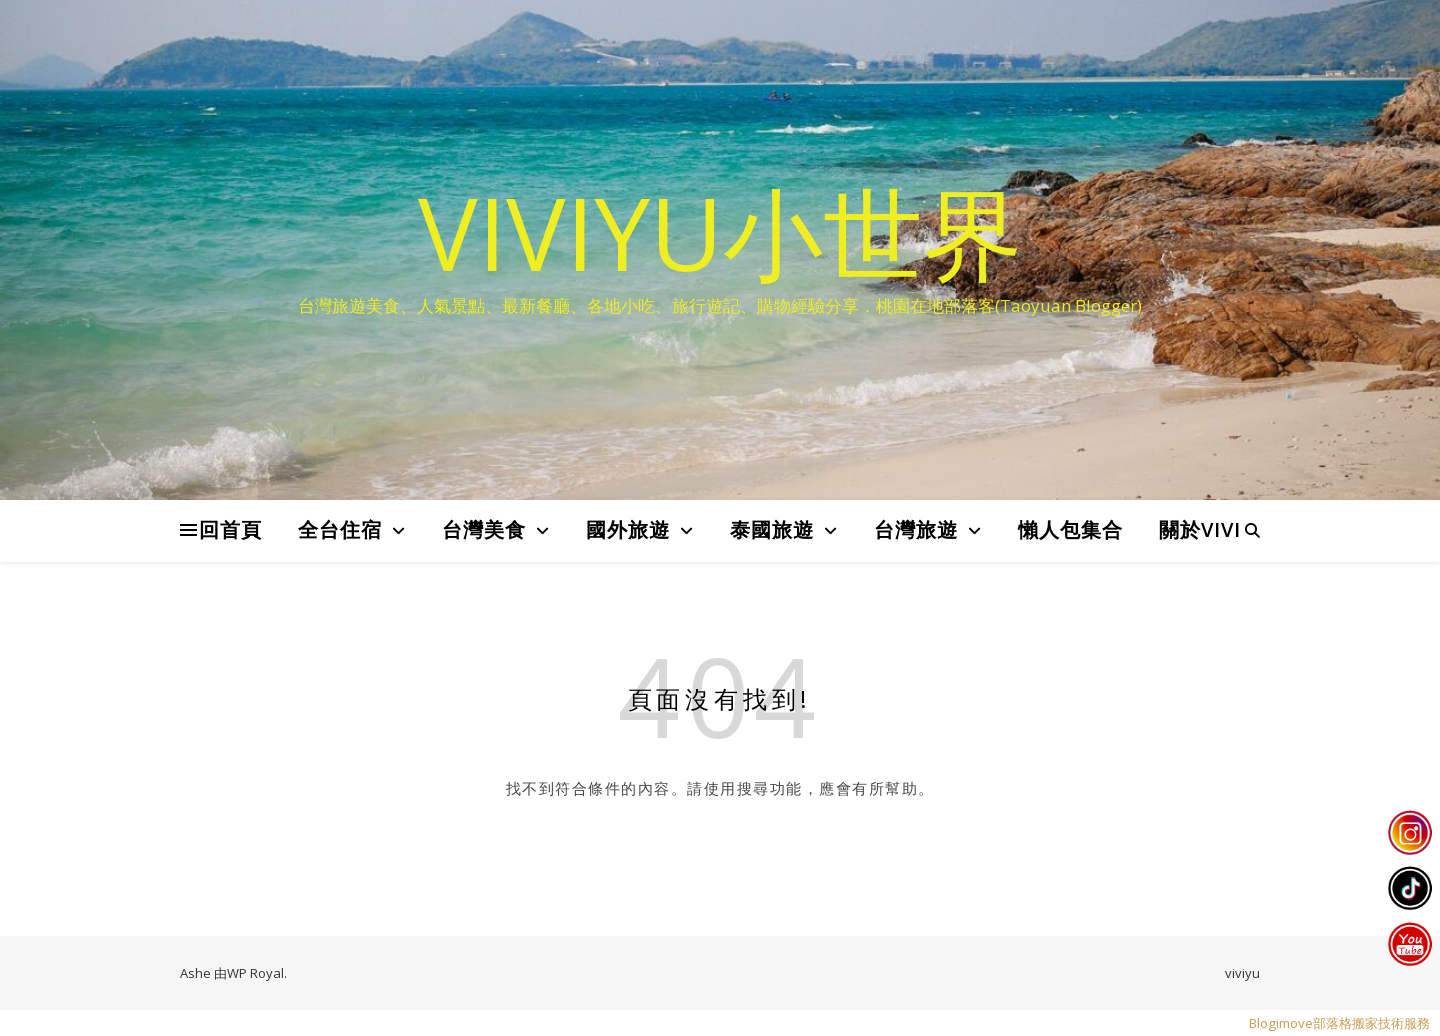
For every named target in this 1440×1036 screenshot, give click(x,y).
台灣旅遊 (916, 529)
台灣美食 (484, 529)
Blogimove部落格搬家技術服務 (1339, 1023)
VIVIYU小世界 (720, 232)
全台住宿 (340, 529)
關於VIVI (1200, 529)
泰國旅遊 (772, 529)
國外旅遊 (628, 529)
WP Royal (255, 973)
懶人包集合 (1070, 529)
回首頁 (230, 529)
